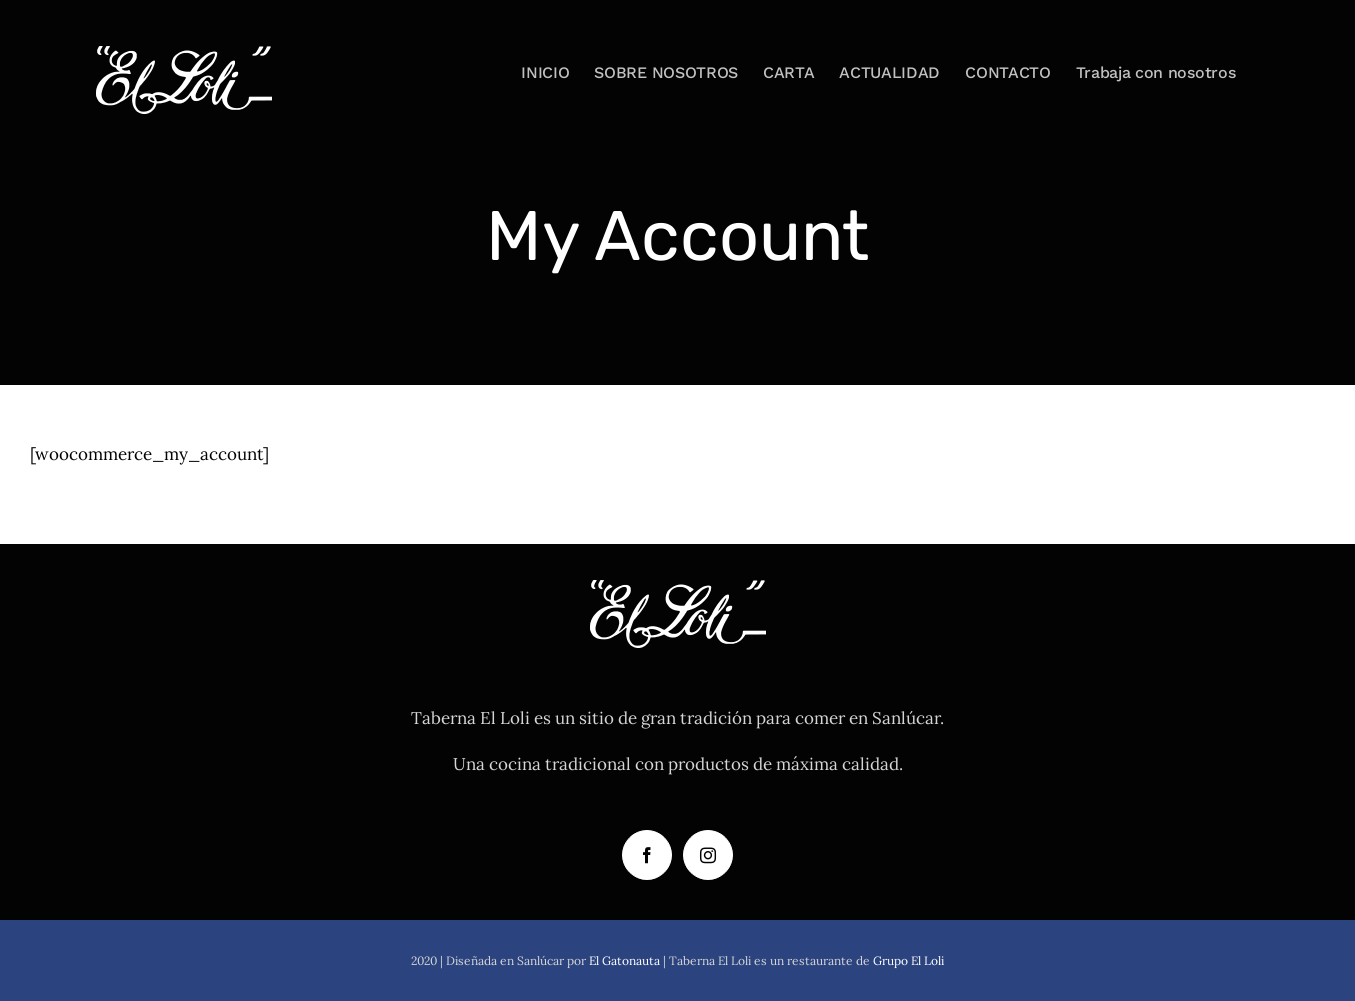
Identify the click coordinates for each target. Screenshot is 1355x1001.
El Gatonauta (624, 960)
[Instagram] (708, 855)
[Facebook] (647, 855)
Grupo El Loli (908, 960)
